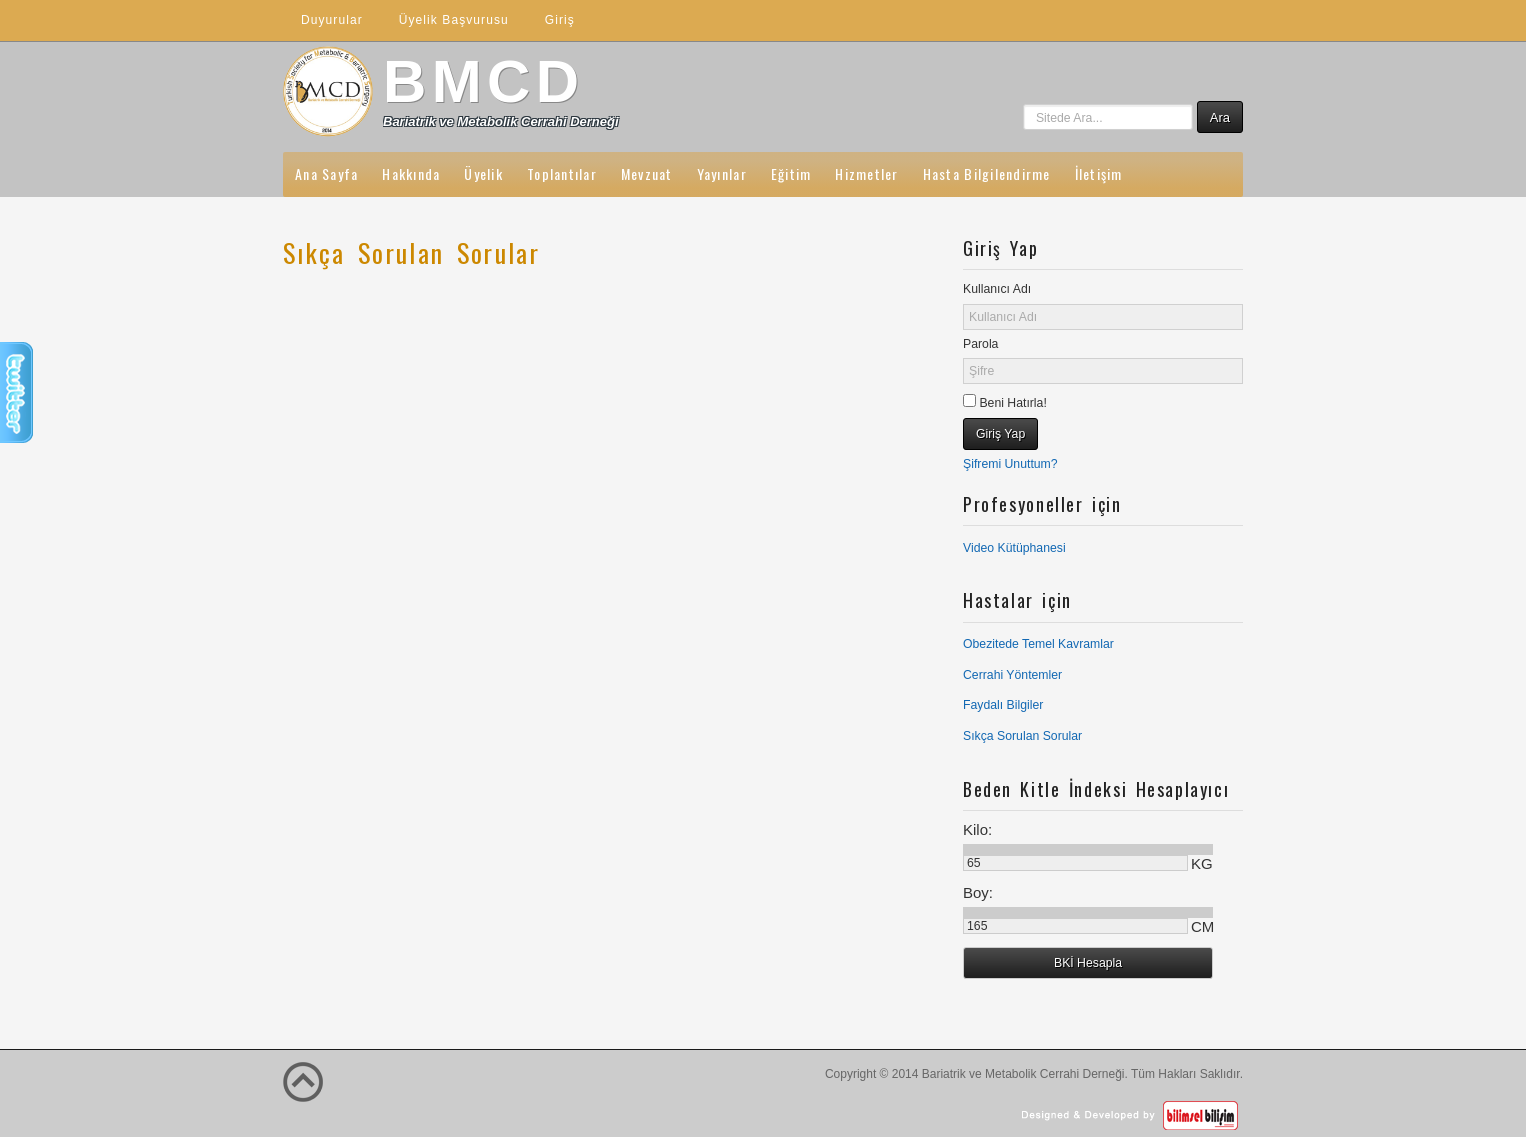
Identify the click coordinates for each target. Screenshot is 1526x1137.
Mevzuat (647, 173)
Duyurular (332, 20)
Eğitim (791, 173)
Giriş (560, 20)
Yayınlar (722, 173)
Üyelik (483, 173)
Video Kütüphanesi (1014, 548)
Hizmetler (866, 173)
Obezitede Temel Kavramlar (1038, 644)
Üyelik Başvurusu (454, 20)
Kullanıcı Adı (997, 289)
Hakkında (411, 173)
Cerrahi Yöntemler (1012, 675)
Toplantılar (562, 173)
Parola (980, 344)
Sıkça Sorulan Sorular (1022, 736)
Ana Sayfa (326, 173)
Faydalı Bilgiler (1003, 705)
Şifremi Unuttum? (1010, 464)
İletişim (1099, 173)
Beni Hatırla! (1011, 403)
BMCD (484, 81)
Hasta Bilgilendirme (987, 173)
